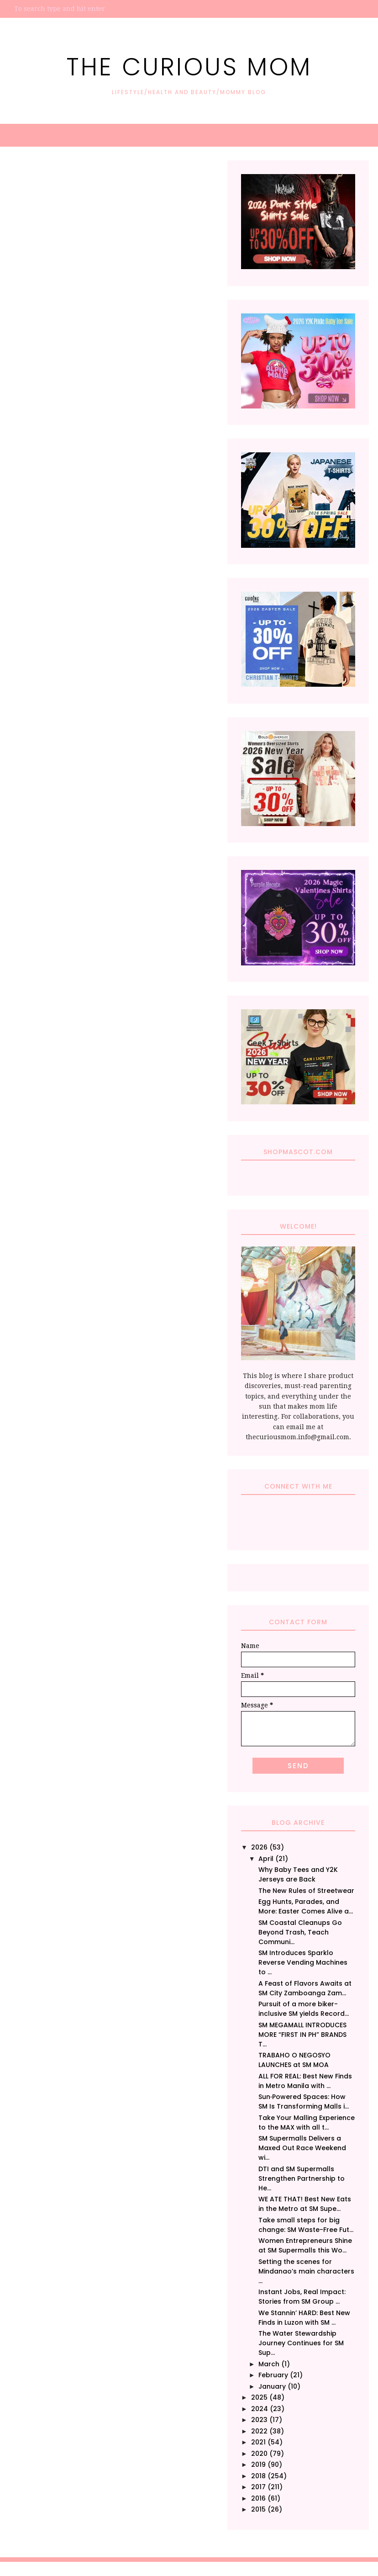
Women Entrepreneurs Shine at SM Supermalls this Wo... (305, 2245)
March (268, 2364)
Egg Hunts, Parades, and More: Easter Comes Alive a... (305, 1906)
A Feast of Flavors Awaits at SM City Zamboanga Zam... (305, 1988)
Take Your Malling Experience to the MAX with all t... (306, 2122)
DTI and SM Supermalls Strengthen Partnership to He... (301, 2178)
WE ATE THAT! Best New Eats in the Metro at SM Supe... (304, 2203)
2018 (258, 2476)
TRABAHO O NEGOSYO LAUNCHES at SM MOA (294, 2060)
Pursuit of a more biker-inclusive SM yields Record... (303, 2008)
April (265, 1858)
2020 (259, 2453)
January (272, 2386)
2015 (258, 2509)
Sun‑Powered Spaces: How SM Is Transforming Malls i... (303, 2101)
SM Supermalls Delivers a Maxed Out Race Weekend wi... (302, 2148)
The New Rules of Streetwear (306, 1890)
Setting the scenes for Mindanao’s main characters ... (306, 2271)
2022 (259, 2431)
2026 (259, 1847)
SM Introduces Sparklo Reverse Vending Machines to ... (302, 1962)
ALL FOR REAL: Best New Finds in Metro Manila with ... (305, 2081)
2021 (258, 2442)
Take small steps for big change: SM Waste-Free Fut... (305, 2225)
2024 (259, 2408)
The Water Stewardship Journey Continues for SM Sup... (301, 2343)
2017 (258, 2486)
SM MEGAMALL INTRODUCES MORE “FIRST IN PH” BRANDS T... (302, 2034)
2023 (259, 2419)
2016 (258, 2498)
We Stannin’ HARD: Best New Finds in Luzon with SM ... (304, 2317)
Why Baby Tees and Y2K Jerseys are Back (298, 1874)
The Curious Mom (189, 62)
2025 (259, 2397)
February (273, 2375)
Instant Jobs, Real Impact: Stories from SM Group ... (302, 2296)
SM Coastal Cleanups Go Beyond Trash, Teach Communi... (300, 1932)
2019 (258, 2464)
